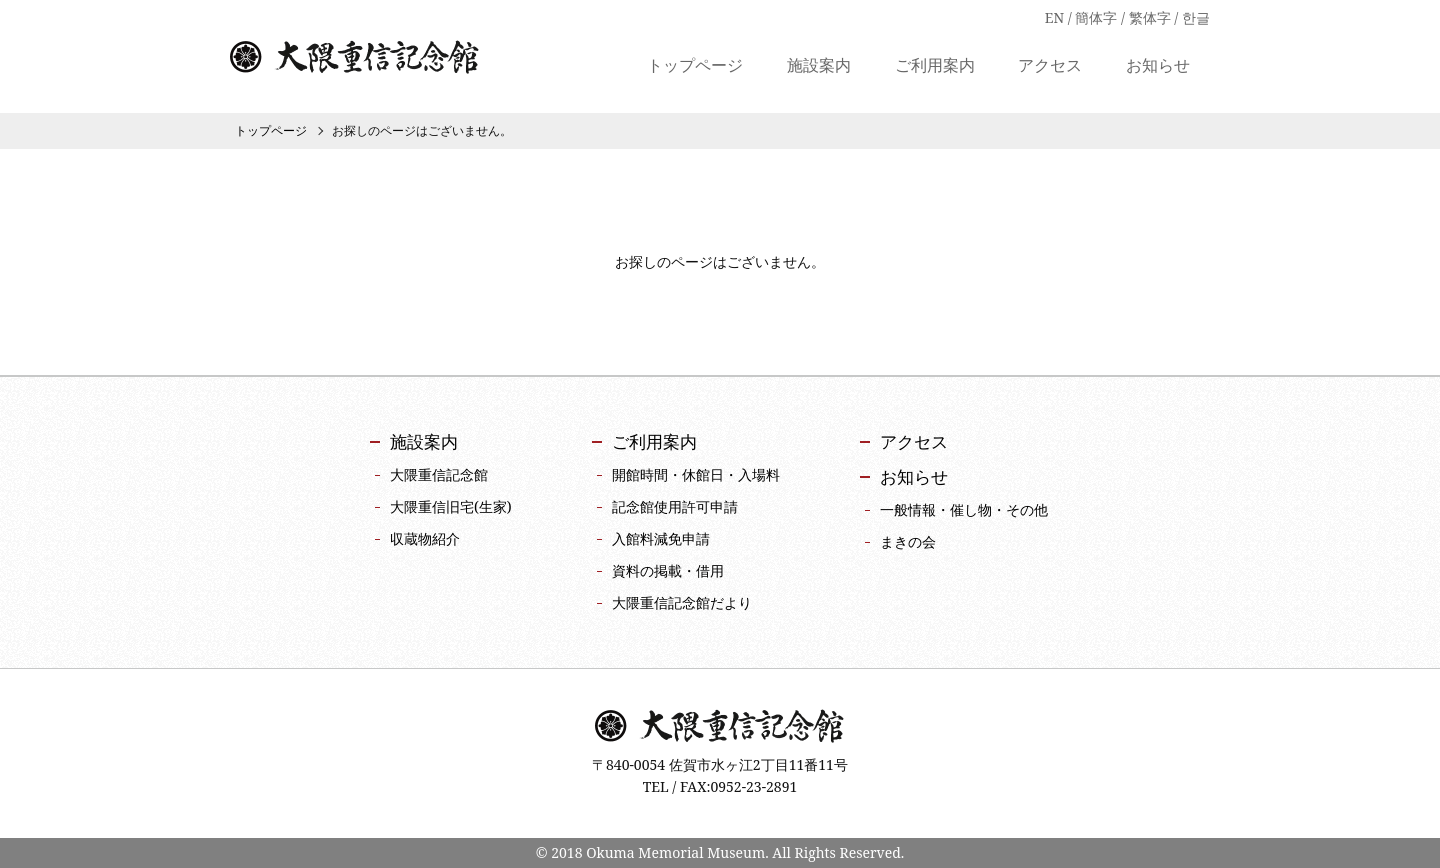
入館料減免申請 (661, 538)
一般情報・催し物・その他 (964, 509)
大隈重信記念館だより (682, 602)
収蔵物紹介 (425, 538)
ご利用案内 (935, 66)
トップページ (695, 66)
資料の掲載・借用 (668, 570)
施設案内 (819, 66)
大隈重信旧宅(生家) (451, 506)
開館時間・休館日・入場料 (696, 474)
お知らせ (1158, 66)
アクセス (1050, 66)
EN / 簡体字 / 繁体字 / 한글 (1127, 17)
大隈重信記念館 (355, 57)
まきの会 (908, 541)
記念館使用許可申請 (675, 506)
